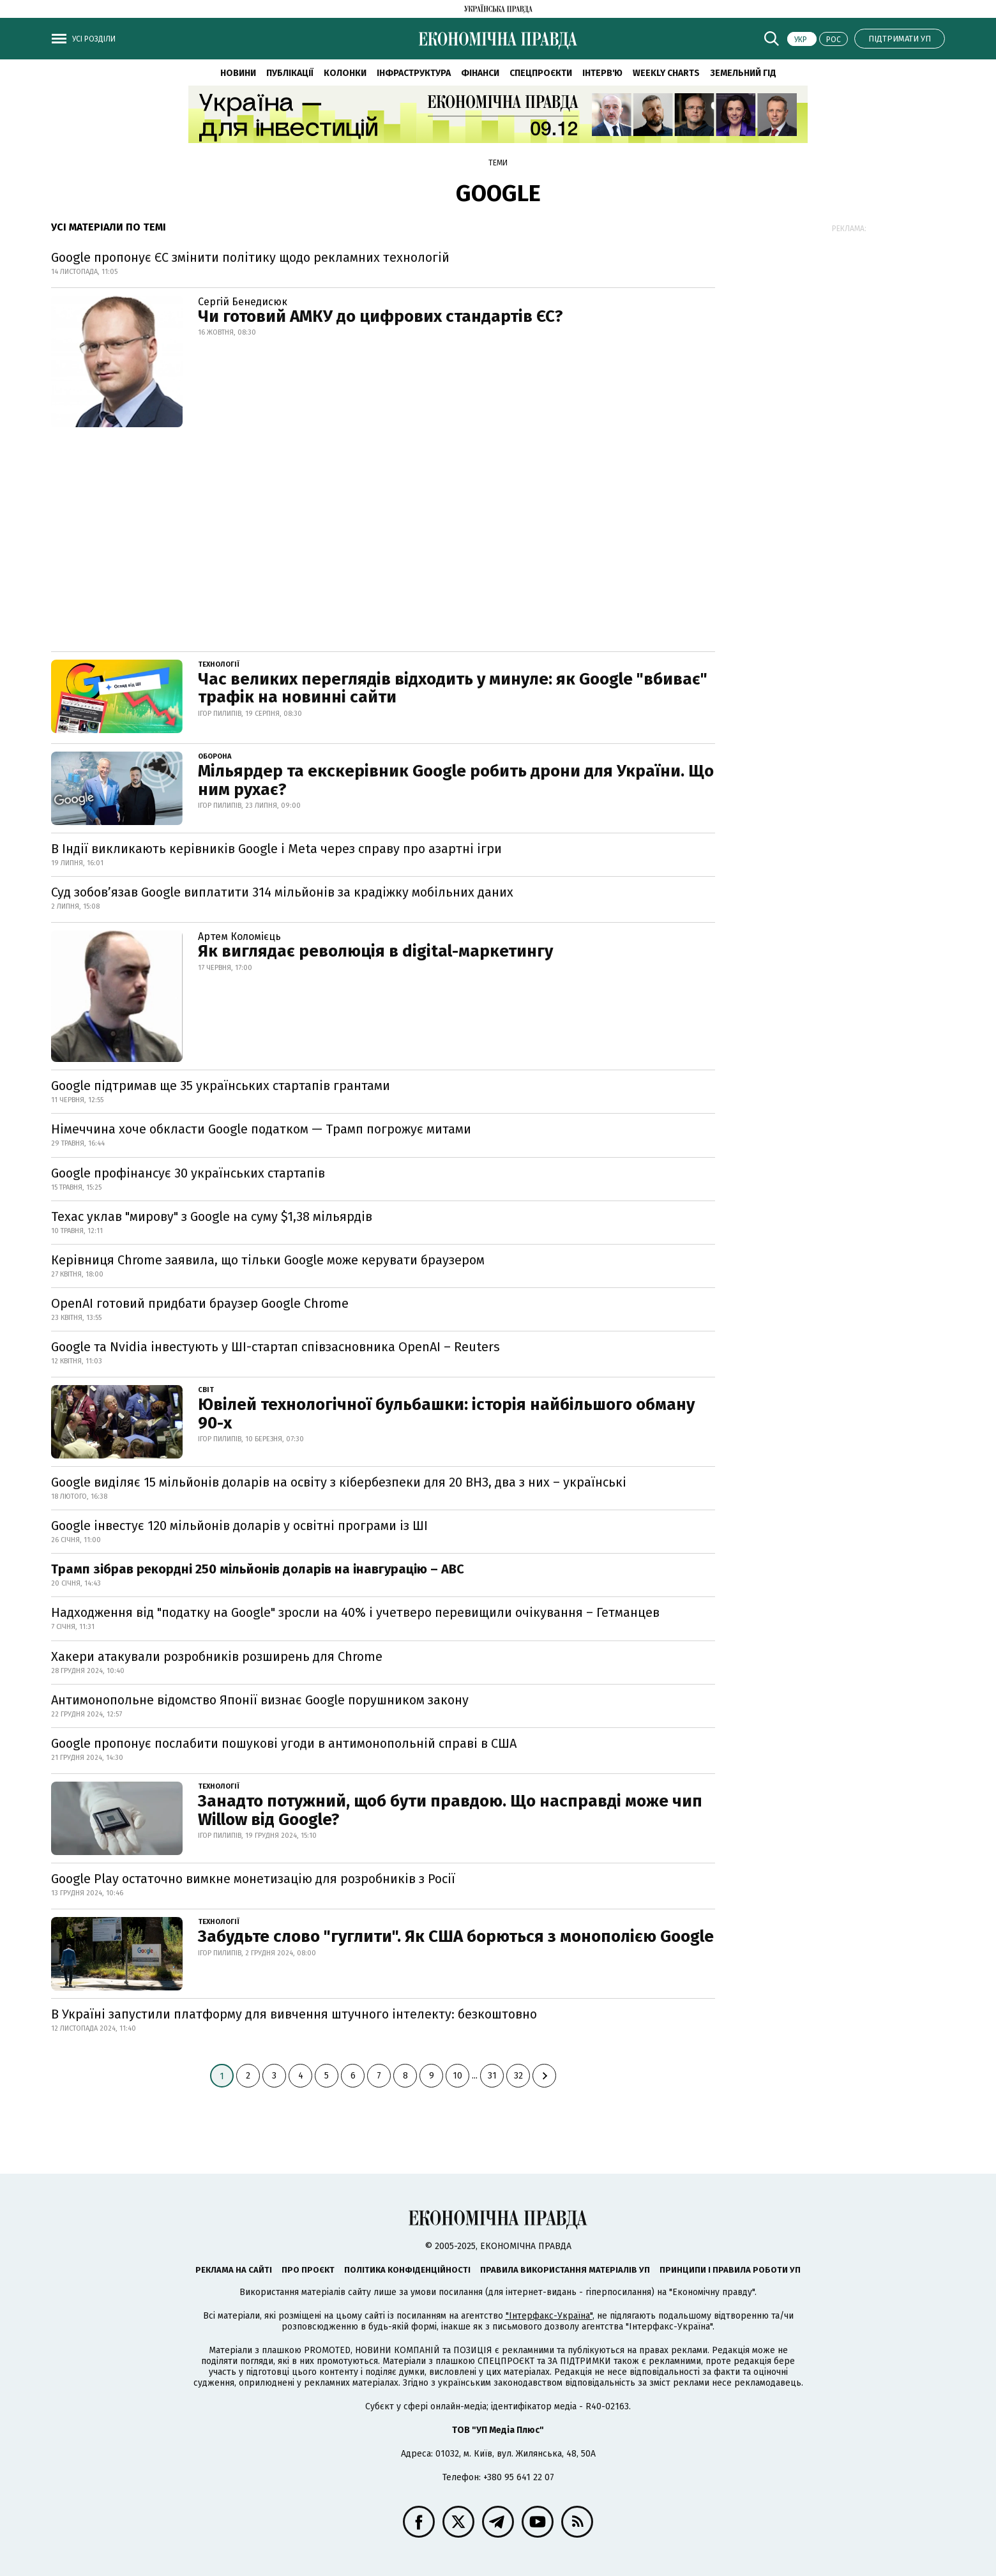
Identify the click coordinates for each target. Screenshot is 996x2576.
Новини (238, 73)
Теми (498, 162)
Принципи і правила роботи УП (730, 2270)
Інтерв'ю (602, 73)
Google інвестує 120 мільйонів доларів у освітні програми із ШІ (239, 1525)
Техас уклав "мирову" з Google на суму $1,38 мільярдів (211, 1216)
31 (492, 2075)
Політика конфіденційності (407, 2270)
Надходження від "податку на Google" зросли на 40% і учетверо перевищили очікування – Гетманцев (355, 1612)
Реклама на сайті (233, 2270)
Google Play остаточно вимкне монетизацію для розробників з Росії (253, 1878)
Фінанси (480, 73)
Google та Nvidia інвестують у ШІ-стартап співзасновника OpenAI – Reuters (275, 1346)
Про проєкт (308, 2270)
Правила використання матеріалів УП (565, 2270)
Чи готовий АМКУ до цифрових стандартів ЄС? (380, 316)
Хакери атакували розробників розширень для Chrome (216, 1656)
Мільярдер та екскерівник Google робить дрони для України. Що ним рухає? (456, 780)
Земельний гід (743, 73)
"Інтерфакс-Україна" (549, 2315)
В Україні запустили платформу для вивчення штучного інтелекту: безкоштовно (294, 2014)
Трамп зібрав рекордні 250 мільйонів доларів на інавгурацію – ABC (257, 1569)
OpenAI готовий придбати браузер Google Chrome (200, 1303)
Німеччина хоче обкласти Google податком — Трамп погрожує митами (261, 1129)
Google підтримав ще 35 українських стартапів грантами (220, 1085)
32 (518, 2075)
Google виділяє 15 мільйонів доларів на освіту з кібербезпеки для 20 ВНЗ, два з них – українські (338, 1482)
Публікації (289, 73)
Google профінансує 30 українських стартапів (188, 1173)
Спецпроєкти (540, 73)
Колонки (345, 73)
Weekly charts (666, 73)
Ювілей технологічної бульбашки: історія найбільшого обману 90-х (446, 1414)
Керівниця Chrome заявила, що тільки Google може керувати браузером (268, 1260)
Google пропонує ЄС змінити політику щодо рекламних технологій (250, 257)
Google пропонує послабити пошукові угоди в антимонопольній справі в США (284, 1743)
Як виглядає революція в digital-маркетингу (375, 951)
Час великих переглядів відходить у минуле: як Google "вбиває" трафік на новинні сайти (452, 688)
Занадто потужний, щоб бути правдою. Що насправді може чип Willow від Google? (450, 1810)
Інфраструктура (414, 73)
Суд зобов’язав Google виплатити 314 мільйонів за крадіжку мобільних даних (282, 892)
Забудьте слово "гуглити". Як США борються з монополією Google (456, 1936)
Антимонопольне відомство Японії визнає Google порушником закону (260, 1700)
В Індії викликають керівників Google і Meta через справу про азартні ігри (276, 848)
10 (457, 2075)
